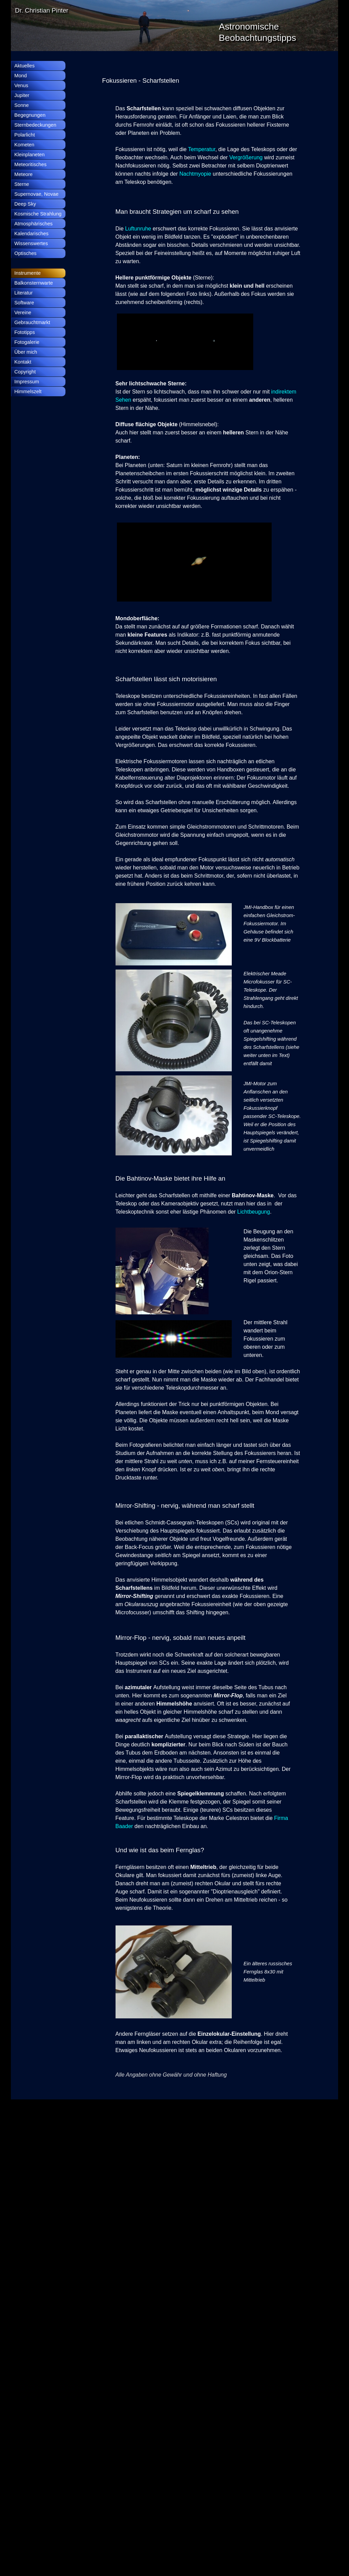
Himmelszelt (28, 391)
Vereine (22, 312)
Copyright (25, 371)
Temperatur (201, 149)
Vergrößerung (246, 157)
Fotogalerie (26, 342)
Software (24, 302)
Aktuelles (24, 65)
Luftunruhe (138, 228)
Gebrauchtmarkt (32, 322)
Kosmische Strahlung (38, 214)
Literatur (23, 292)
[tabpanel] (202, 80)
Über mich (25, 352)
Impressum (26, 381)
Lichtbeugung (253, 1212)
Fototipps (24, 332)
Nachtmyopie (196, 174)
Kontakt (22, 362)
